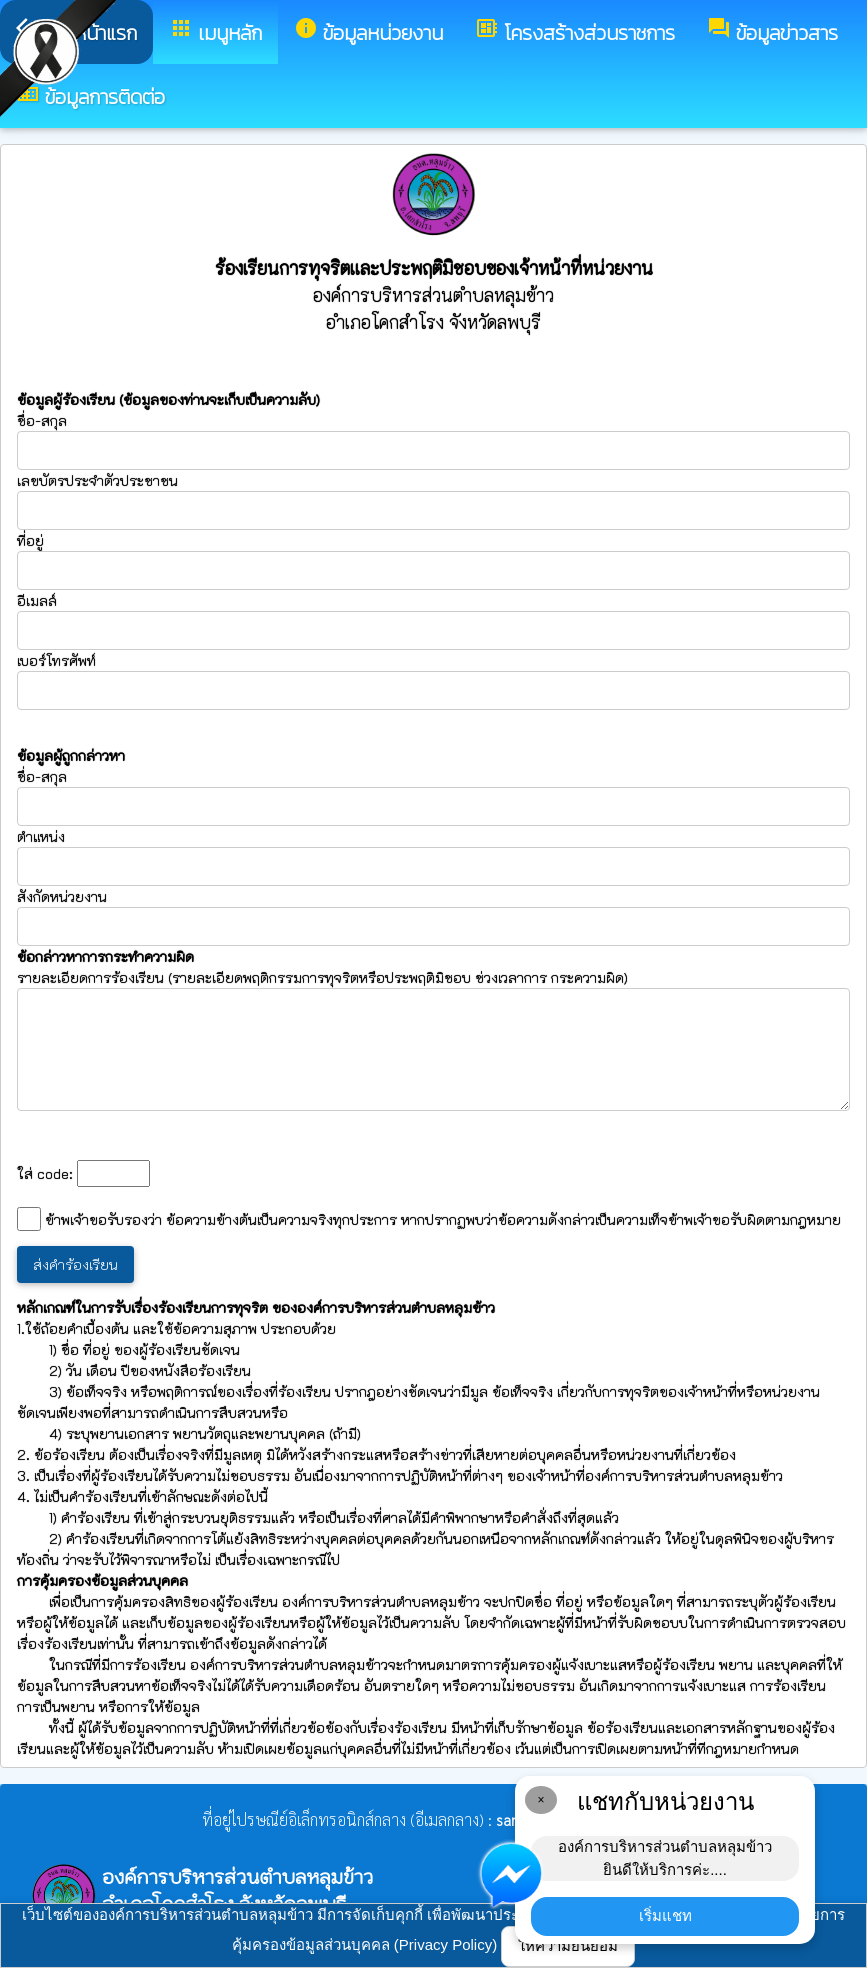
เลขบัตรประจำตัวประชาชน (433, 500)
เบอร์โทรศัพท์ (56, 660)
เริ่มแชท (665, 1915)
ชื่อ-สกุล (433, 440)
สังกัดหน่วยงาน (62, 896)
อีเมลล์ (37, 600)
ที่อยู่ (30, 540)
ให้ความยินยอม (568, 1945)
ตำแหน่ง (41, 836)
